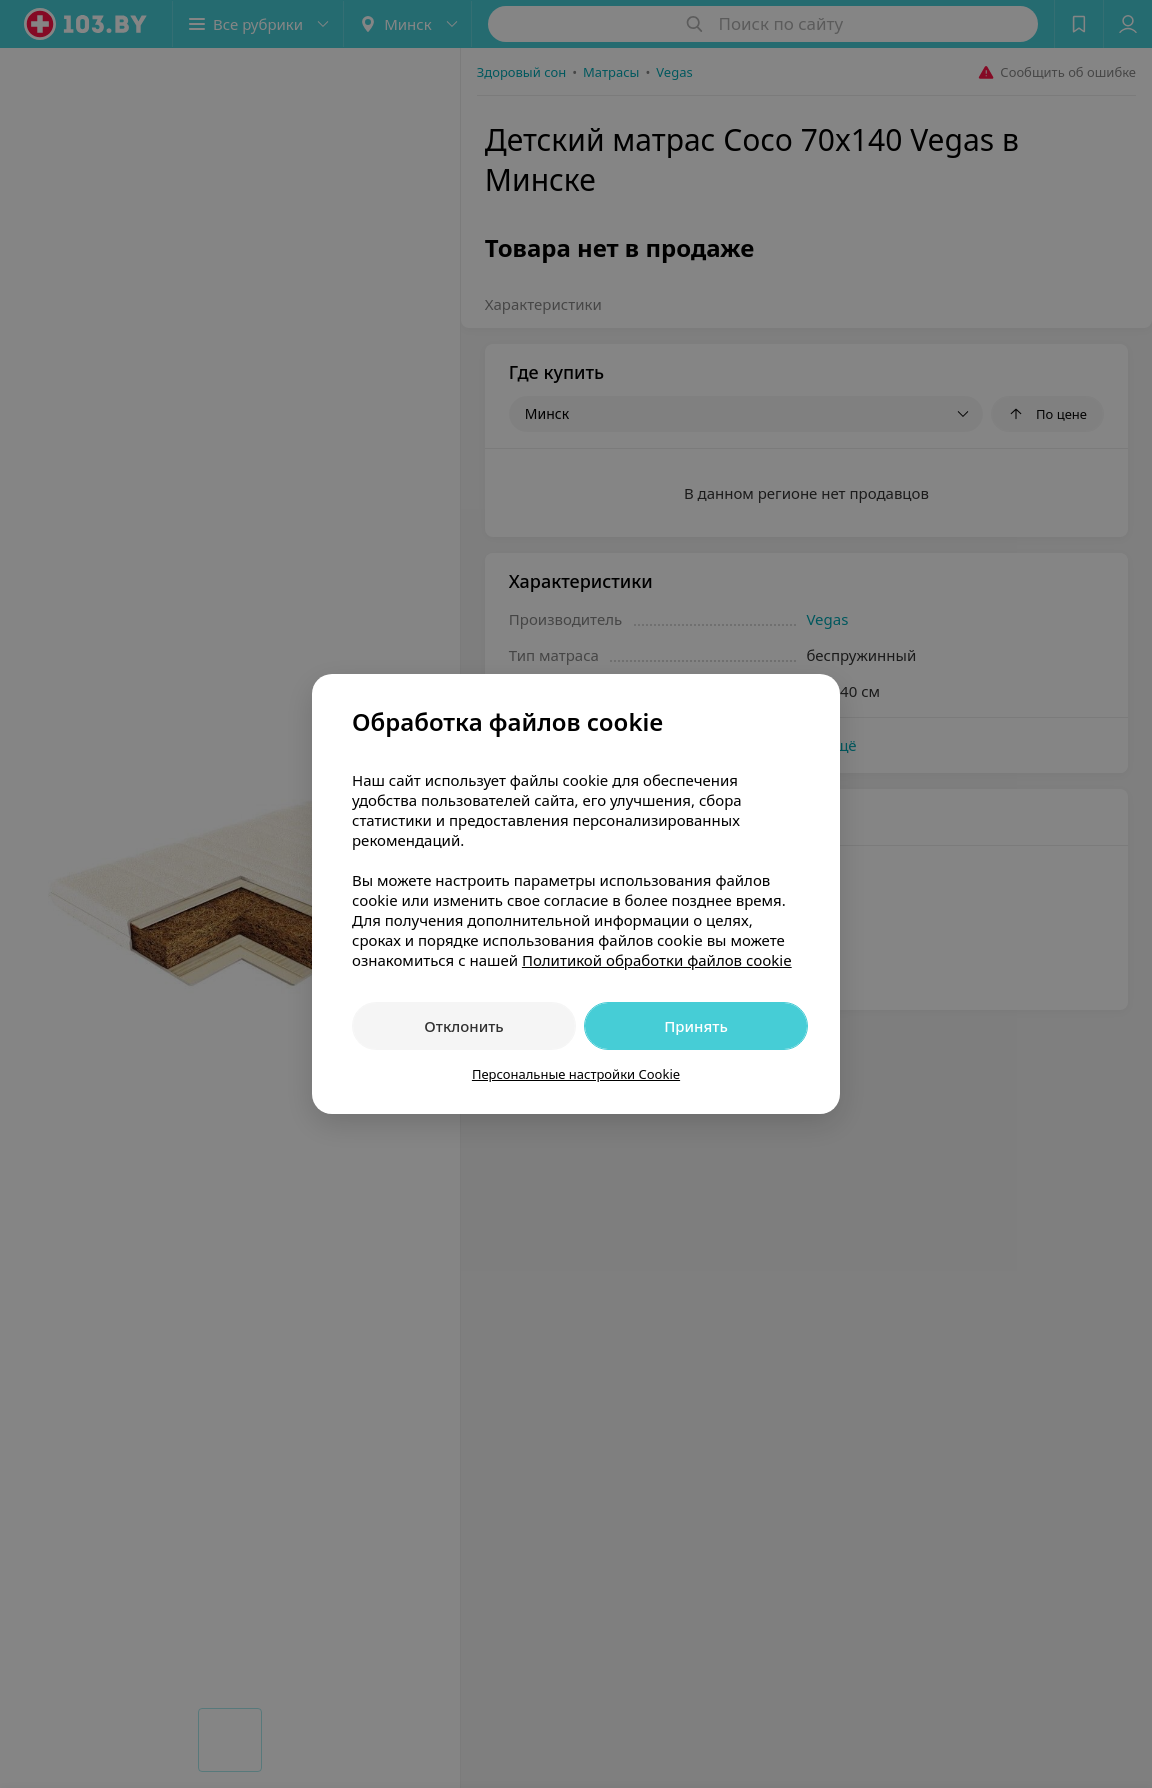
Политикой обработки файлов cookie (657, 960)
